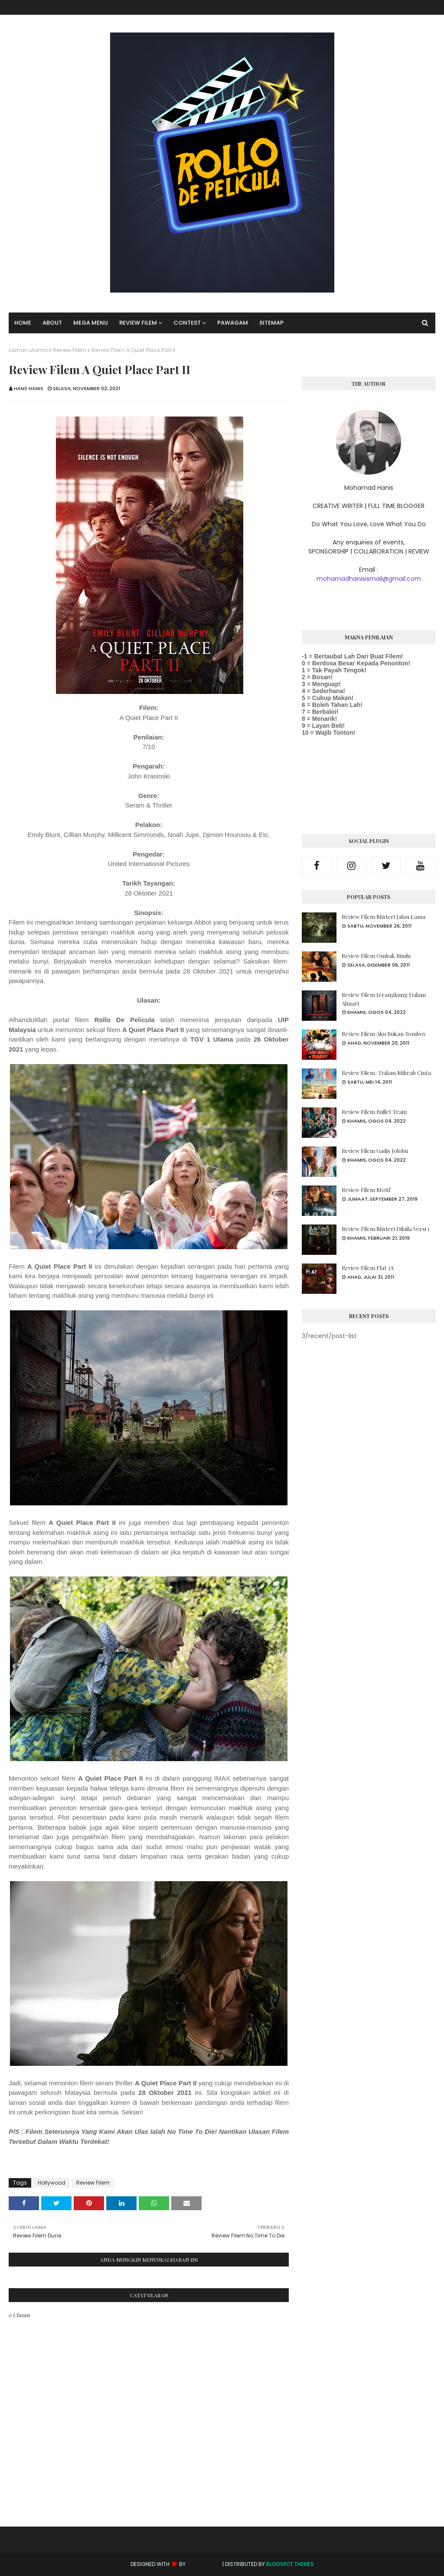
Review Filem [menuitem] (138, 323)
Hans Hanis (28, 388)
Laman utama (28, 350)
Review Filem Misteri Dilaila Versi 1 (386, 1228)
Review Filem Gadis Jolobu (375, 1150)
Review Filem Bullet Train (374, 1111)
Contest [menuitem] (187, 323)
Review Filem (69, 350)
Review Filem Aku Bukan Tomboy (384, 1033)
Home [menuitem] (22, 323)
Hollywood (51, 2182)
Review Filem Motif (366, 1189)
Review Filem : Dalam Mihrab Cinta (386, 1072)
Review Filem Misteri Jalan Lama (383, 916)
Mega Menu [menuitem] (90, 323)
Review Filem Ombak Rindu (376, 955)
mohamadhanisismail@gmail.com (369, 578)
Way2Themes (204, 2564)
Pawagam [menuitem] (232, 323)
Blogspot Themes (290, 2564)
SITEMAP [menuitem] (271, 323)
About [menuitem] (52, 323)
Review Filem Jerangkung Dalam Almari (384, 999)
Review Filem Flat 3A (368, 1267)
